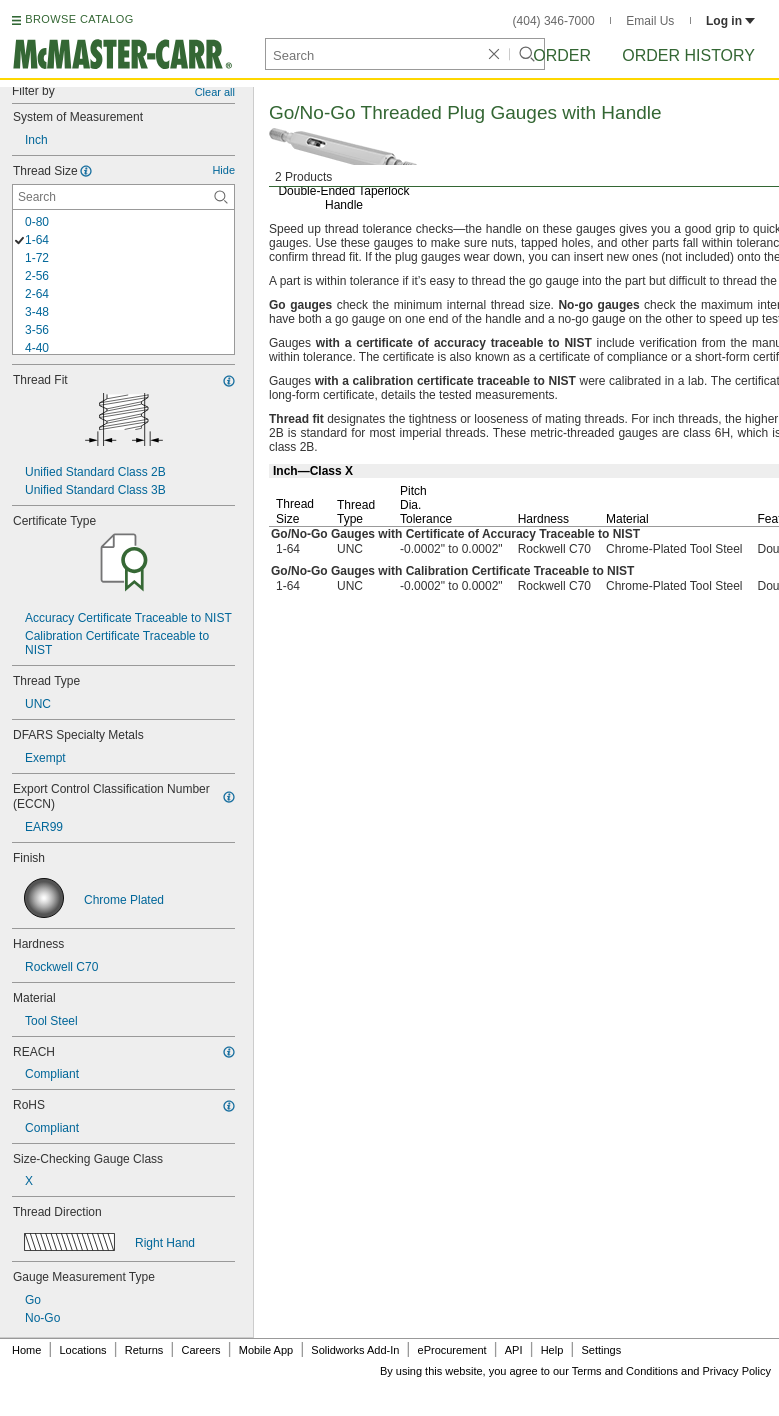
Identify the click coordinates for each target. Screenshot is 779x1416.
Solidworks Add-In (355, 1350)
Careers (200, 1350)
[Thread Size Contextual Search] (123, 197)
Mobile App (266, 1350)
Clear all (215, 92)
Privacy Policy (737, 1371)
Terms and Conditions (625, 1371)
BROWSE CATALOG (79, 19)
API (514, 1350)
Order (562, 55)
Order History (688, 55)
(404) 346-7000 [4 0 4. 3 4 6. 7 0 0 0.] (554, 21)
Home (26, 1350)
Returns (144, 1350)
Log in (730, 21)
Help (552, 1350)
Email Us (650, 21)
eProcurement (452, 1350)
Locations (83, 1350)
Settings (601, 1350)
